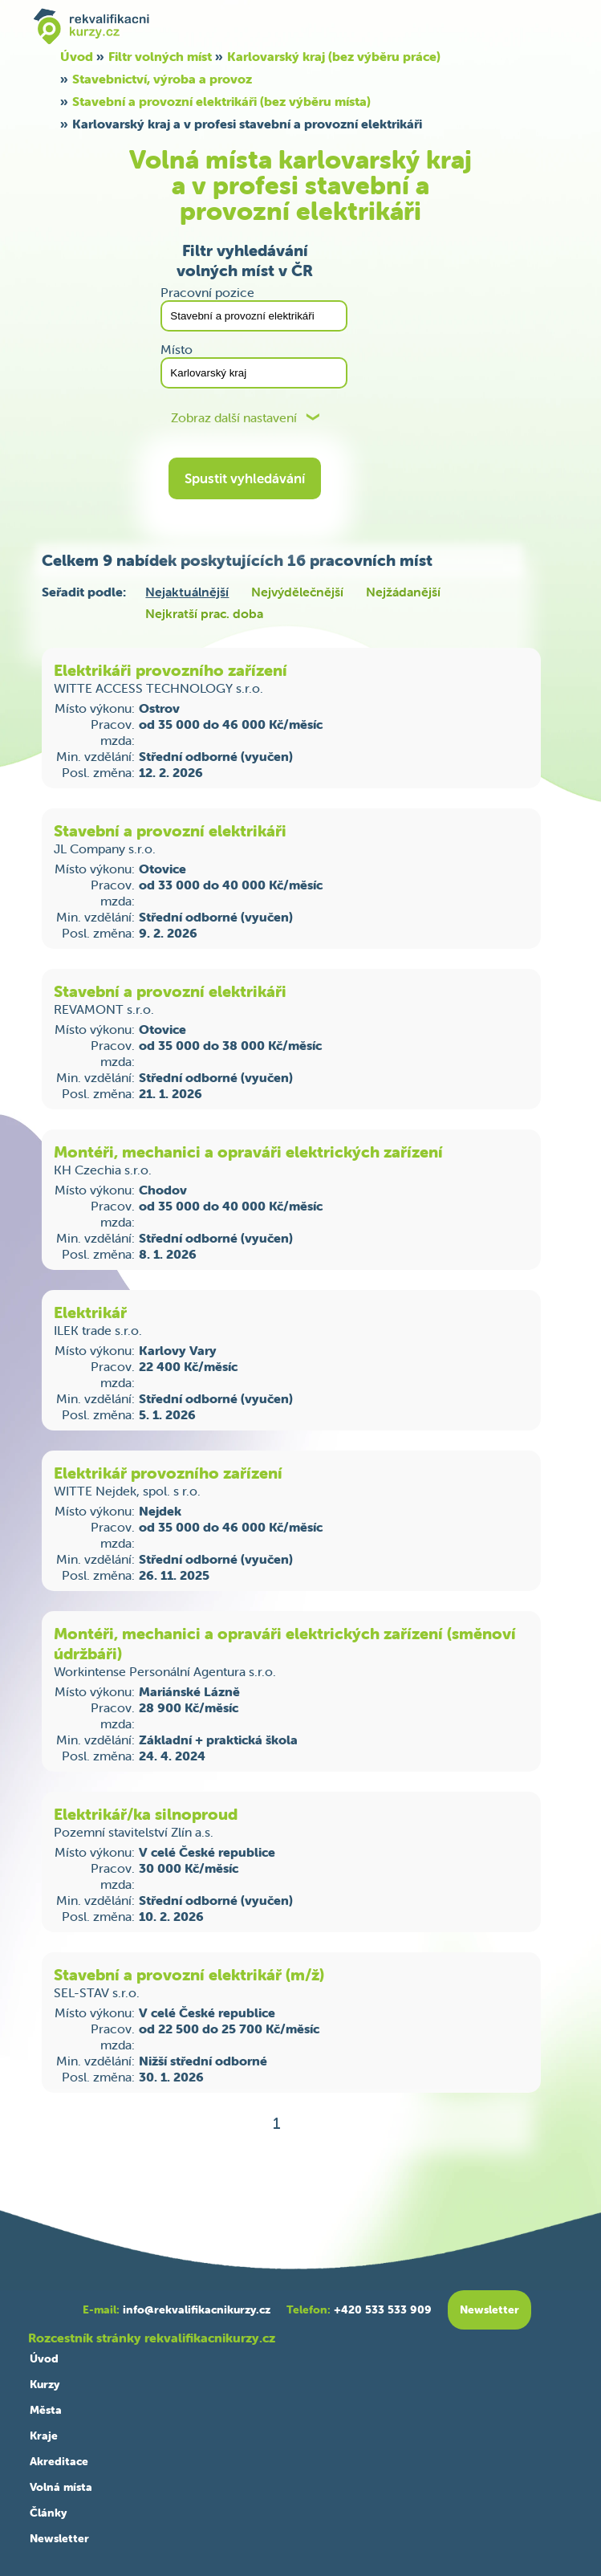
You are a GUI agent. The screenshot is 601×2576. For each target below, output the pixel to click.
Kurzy (44, 2384)
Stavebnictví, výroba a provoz (162, 79)
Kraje (44, 2435)
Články (48, 2512)
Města (46, 2410)
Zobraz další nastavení (234, 417)
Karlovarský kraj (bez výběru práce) (334, 56)
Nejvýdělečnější (297, 592)
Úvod (76, 56)
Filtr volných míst (160, 56)
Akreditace (59, 2461)
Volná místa (61, 2487)
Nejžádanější (403, 592)
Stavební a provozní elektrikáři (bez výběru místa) (221, 101)
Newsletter (59, 2538)
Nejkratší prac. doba (204, 613)
